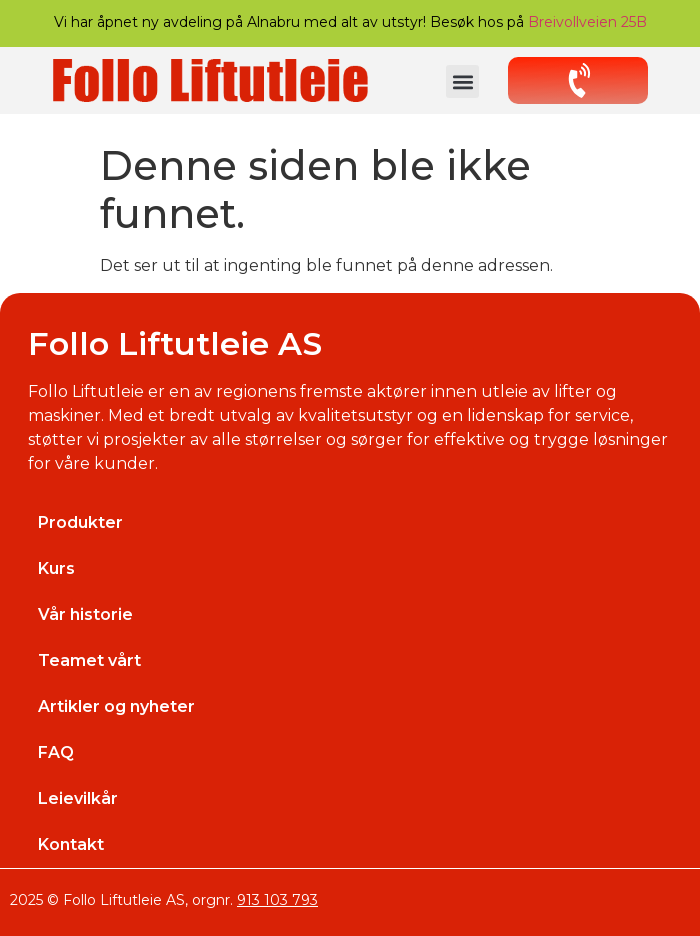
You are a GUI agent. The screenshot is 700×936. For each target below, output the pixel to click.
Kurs (56, 568)
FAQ (56, 752)
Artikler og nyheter (116, 706)
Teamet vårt (89, 660)
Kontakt (71, 844)
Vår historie (85, 614)
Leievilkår (78, 798)
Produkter (80, 522)
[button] (462, 81)
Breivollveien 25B (587, 22)
